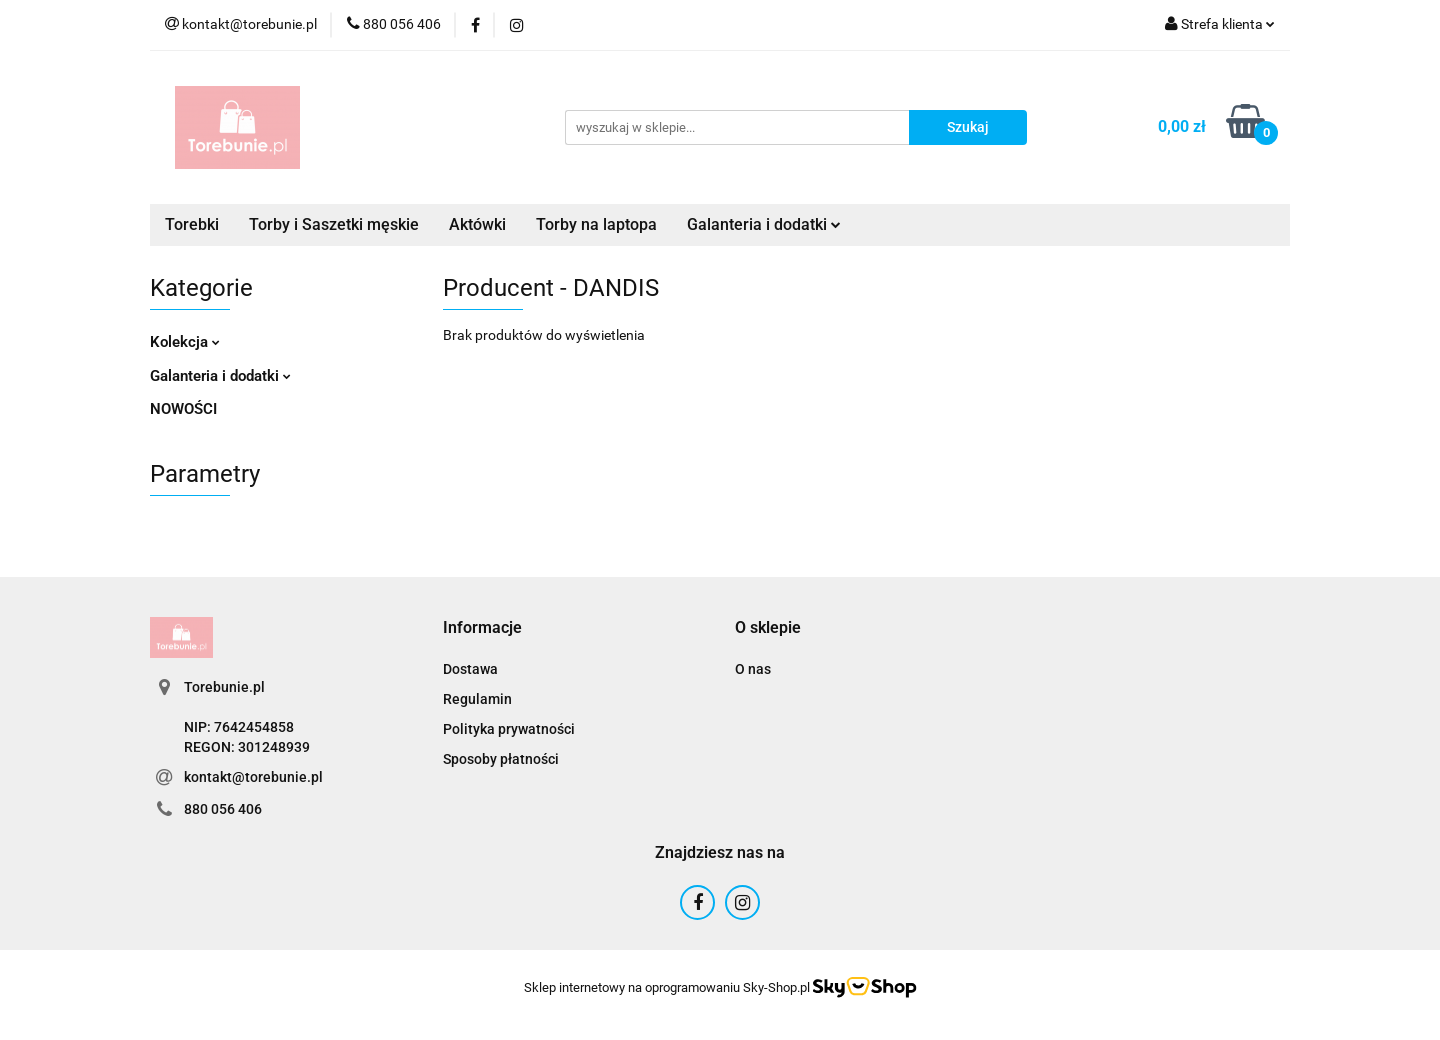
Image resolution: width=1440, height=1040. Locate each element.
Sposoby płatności (501, 759)
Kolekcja (185, 342)
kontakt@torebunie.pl (253, 777)
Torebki (192, 224)
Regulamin (477, 699)
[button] (482, 628)
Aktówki (477, 224)
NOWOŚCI (183, 409)
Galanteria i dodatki (764, 224)
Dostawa (470, 669)
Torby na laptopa (596, 224)
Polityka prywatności (509, 729)
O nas (753, 669)
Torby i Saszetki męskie (334, 224)
